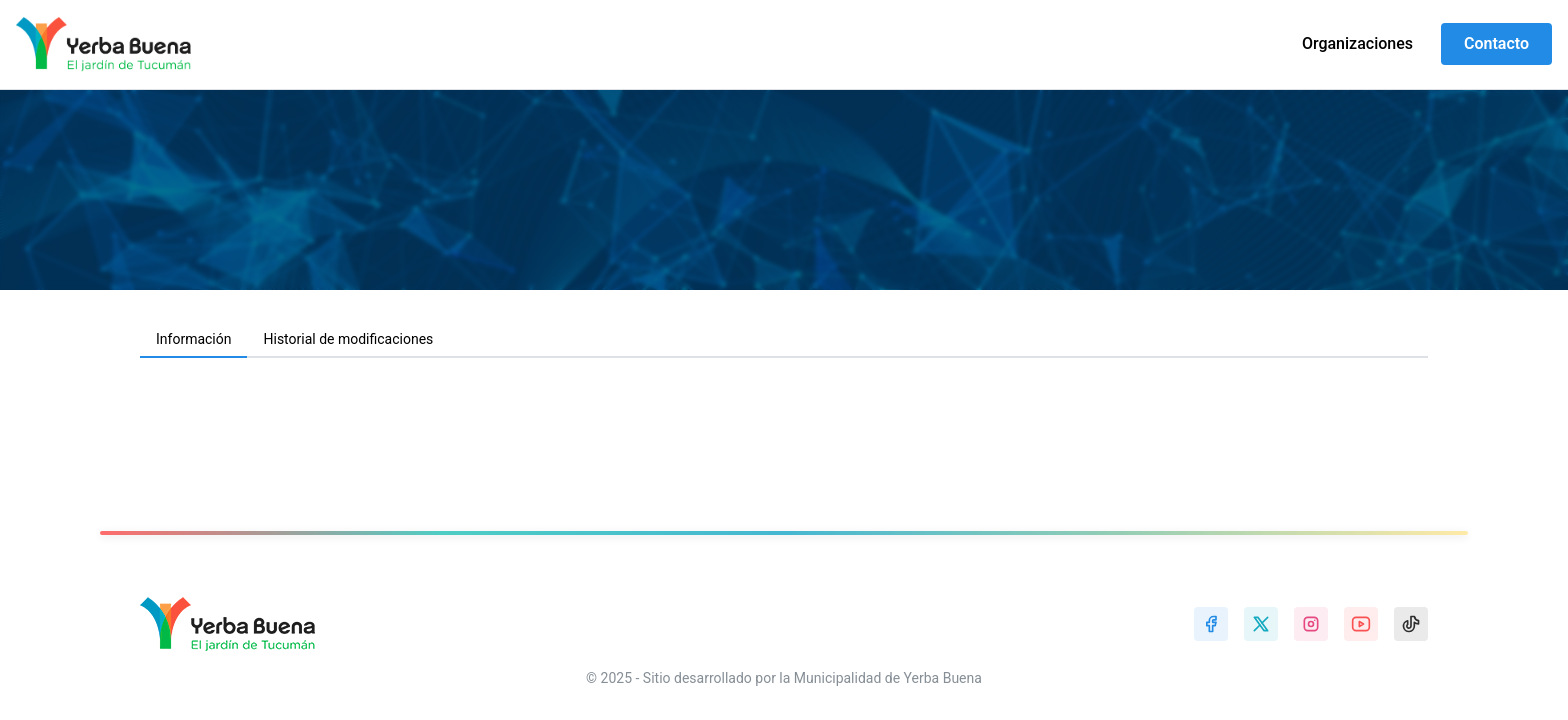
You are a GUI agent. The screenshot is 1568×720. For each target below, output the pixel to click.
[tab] (193, 340)
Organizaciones (1357, 43)
